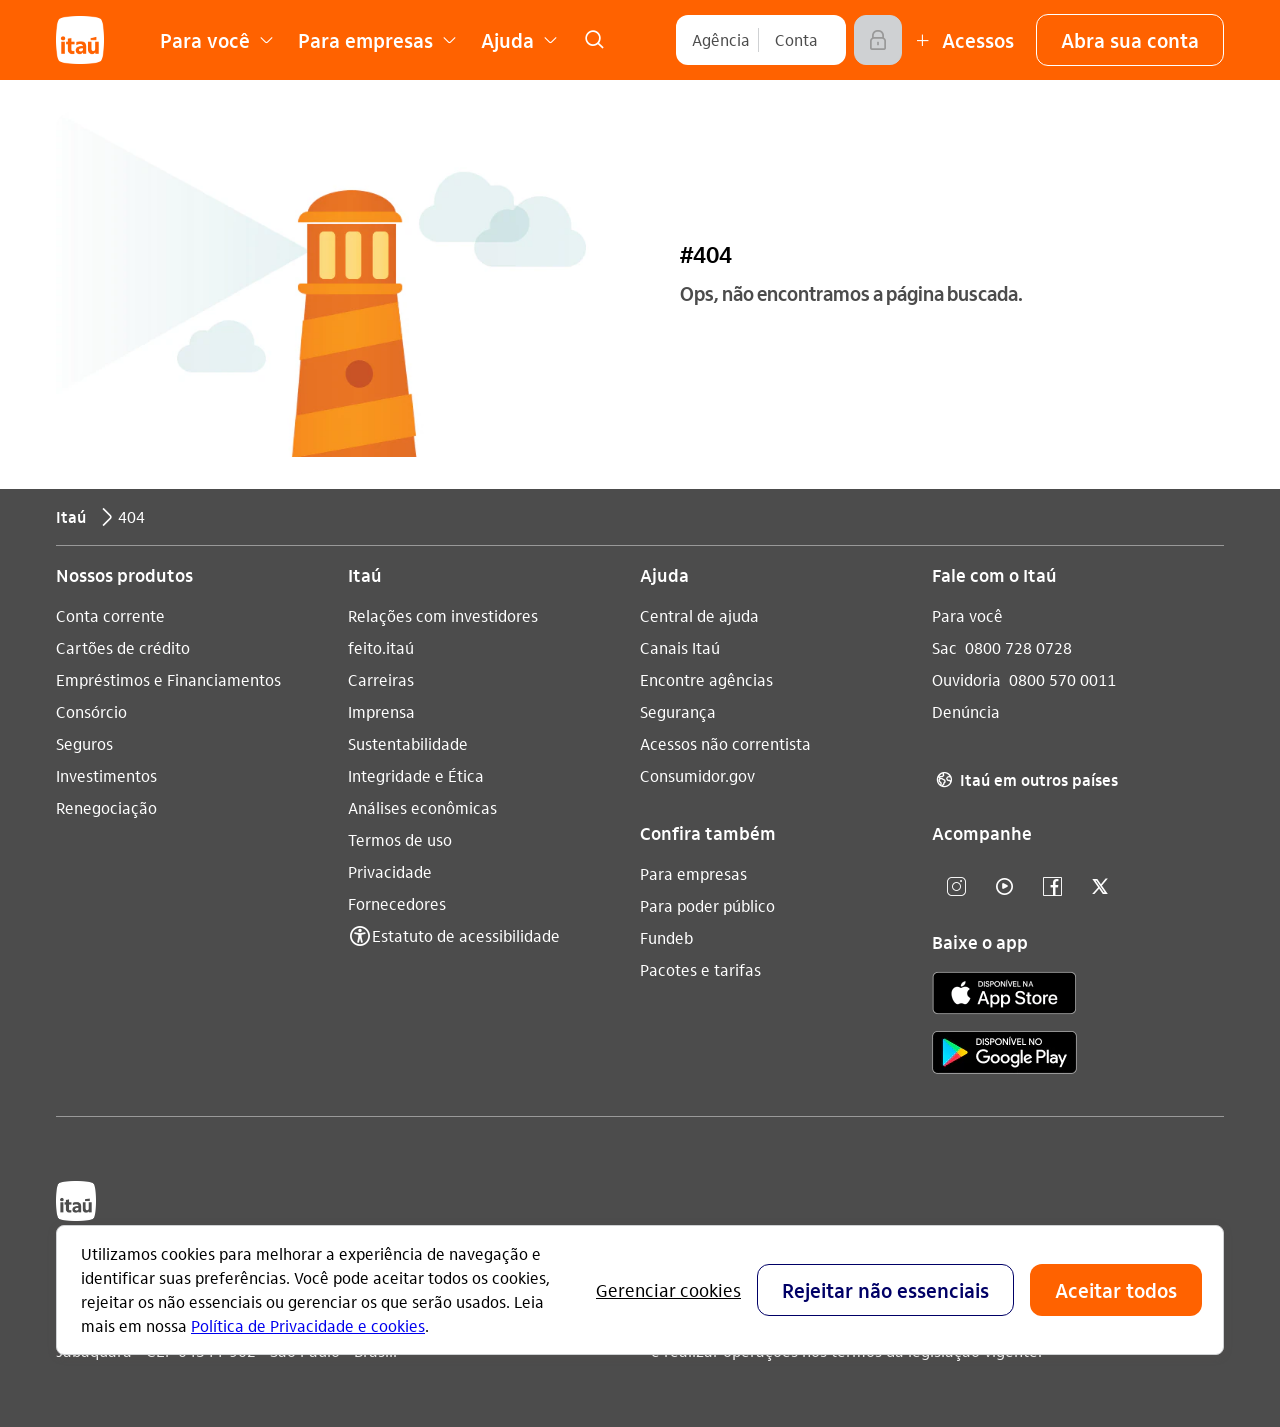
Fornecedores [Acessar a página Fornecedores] (397, 903)
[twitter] (1100, 887)
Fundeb (666, 937)
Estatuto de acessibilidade (466, 935)
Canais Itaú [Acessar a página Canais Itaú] (680, 647)
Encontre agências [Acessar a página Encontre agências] (706, 679)
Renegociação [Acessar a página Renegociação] (106, 807)
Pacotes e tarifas (700, 969)
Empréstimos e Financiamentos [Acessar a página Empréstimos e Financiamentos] (168, 679)
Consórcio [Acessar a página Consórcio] (91, 711)
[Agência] (721, 40)
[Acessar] (878, 40)
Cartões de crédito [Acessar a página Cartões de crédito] (123, 647)
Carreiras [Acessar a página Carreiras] (381, 679)
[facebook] (1052, 887)
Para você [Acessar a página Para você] (967, 615)
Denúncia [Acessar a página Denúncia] (966, 711)
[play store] (1004, 1055)
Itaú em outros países (1025, 780)
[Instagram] (956, 887)
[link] (594, 40)
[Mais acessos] (962, 40)
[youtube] (1004, 887)
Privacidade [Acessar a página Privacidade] (390, 871)
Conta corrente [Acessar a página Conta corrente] (110, 615)
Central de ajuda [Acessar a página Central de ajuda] (699, 615)
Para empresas (693, 873)
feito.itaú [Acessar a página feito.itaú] (381, 647)
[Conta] (796, 40)
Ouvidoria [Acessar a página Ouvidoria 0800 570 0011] (966, 679)
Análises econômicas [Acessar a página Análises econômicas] (422, 807)
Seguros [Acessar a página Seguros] (84, 743)
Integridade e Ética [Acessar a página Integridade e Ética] (416, 775)
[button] (1130, 40)
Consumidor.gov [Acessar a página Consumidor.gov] (697, 775)
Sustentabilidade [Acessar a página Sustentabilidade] (408, 743)
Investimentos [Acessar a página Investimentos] (106, 775)
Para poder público (707, 905)
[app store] (1004, 996)
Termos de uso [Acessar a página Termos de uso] (400, 839)
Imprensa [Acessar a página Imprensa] (381, 711)
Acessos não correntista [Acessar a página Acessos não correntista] (725, 743)
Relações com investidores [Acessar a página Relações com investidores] (443, 615)
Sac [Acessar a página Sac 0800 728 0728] (944, 647)
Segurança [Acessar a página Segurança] (678, 711)
